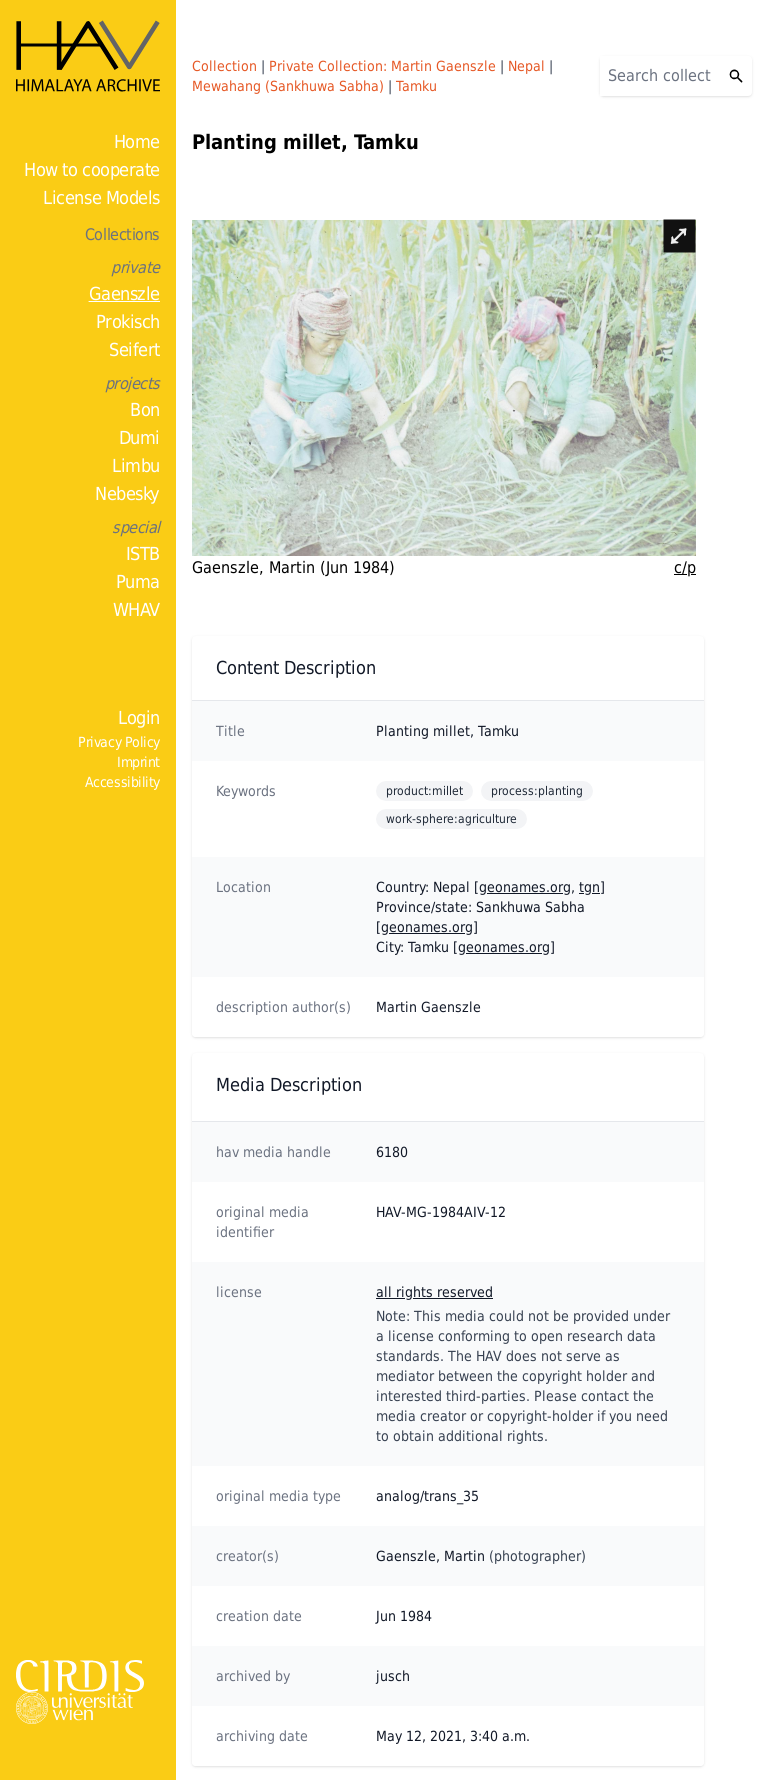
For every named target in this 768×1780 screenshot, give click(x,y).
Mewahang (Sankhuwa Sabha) (288, 86)
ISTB (143, 553)
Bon (145, 409)
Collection (224, 66)
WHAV (136, 609)
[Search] (660, 76)
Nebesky (127, 493)
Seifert (134, 349)
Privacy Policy (119, 742)
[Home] (88, 56)
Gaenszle (124, 293)
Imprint (138, 762)
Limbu (136, 465)
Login (139, 717)
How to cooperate (92, 169)
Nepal (526, 66)
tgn (589, 887)
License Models (101, 197)
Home (137, 141)
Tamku (416, 86)
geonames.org (525, 887)
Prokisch (128, 321)
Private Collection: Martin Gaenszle (382, 66)
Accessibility (122, 782)
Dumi (139, 437)
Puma (138, 581)
